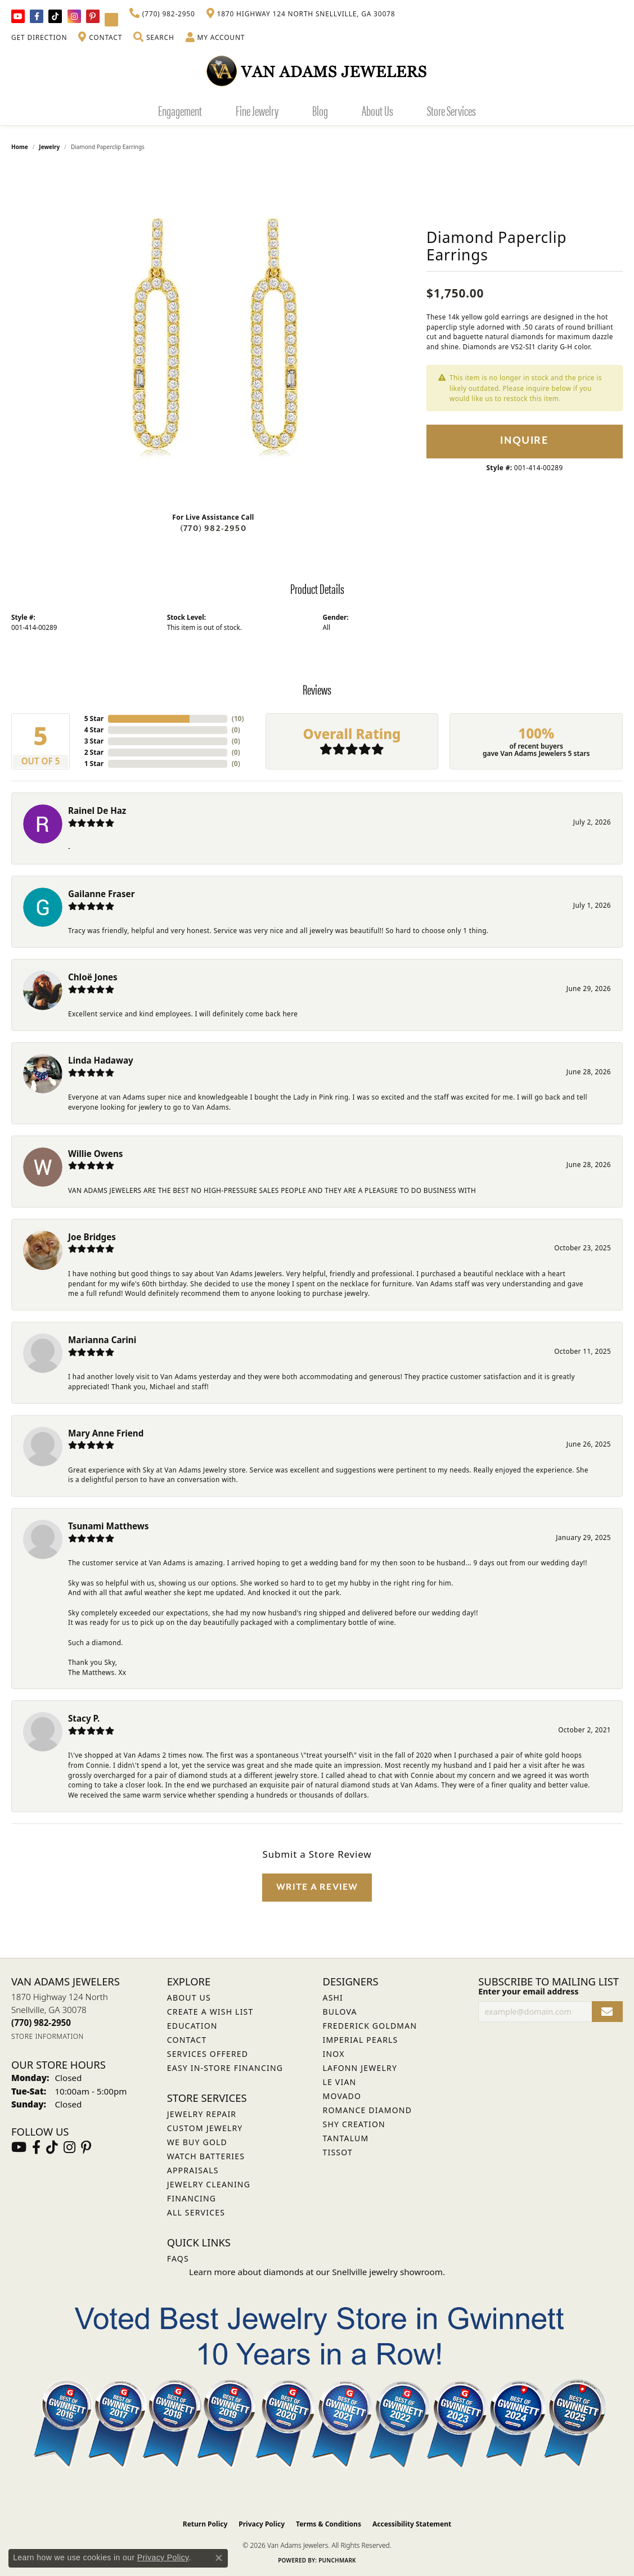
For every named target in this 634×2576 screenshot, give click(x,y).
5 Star (94, 718)
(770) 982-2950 (213, 528)
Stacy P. (84, 1718)
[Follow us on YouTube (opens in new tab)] (18, 16)
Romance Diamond (367, 2110)
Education (192, 2025)
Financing (191, 2198)
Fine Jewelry (257, 110)
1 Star (94, 763)
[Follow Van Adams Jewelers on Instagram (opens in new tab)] (74, 16)
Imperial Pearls (360, 2039)
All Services (196, 2212)
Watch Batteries (206, 2156)
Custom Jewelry (205, 2128)
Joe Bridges (92, 1236)
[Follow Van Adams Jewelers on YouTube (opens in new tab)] (111, 19)
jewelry (49, 147)
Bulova (340, 2011)
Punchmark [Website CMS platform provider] (337, 2560)
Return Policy (205, 2524)
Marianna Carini (102, 1339)
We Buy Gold (197, 2142)
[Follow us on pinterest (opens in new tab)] (93, 16)
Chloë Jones (93, 977)
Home (19, 147)
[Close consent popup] (218, 2558)
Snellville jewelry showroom (387, 2271)
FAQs (178, 2258)
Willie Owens (95, 1153)
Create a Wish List (210, 2011)
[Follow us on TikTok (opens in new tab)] (55, 16)
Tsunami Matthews (108, 1526)
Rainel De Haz (97, 810)
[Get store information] (47, 2036)
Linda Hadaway (100, 1060)
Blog (320, 110)
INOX (334, 2053)
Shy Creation (354, 2124)
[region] (213, 334)
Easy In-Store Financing (225, 2067)
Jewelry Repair (201, 2114)
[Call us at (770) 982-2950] (41, 2022)
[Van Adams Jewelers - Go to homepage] (317, 70)
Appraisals (193, 2170)
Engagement (180, 110)
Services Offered (207, 2053)
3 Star (94, 741)
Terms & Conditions (328, 2524)
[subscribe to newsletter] (607, 2011)
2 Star (94, 752)
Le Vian (340, 2082)
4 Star (94, 730)
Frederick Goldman (370, 2025)
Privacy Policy (262, 2524)
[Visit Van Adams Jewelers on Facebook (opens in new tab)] (36, 16)
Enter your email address (528, 1991)
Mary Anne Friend (105, 1433)
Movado (342, 2096)
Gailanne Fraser (101, 893)
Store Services (451, 110)
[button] (153, 37)
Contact (187, 2039)
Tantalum (346, 2138)
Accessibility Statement (411, 2524)
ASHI (333, 1997)
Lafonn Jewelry (360, 2067)
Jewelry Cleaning (208, 2184)
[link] (162, 14)
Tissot (338, 2152)
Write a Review (317, 1887)
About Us (377, 110)
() (236, 718)
